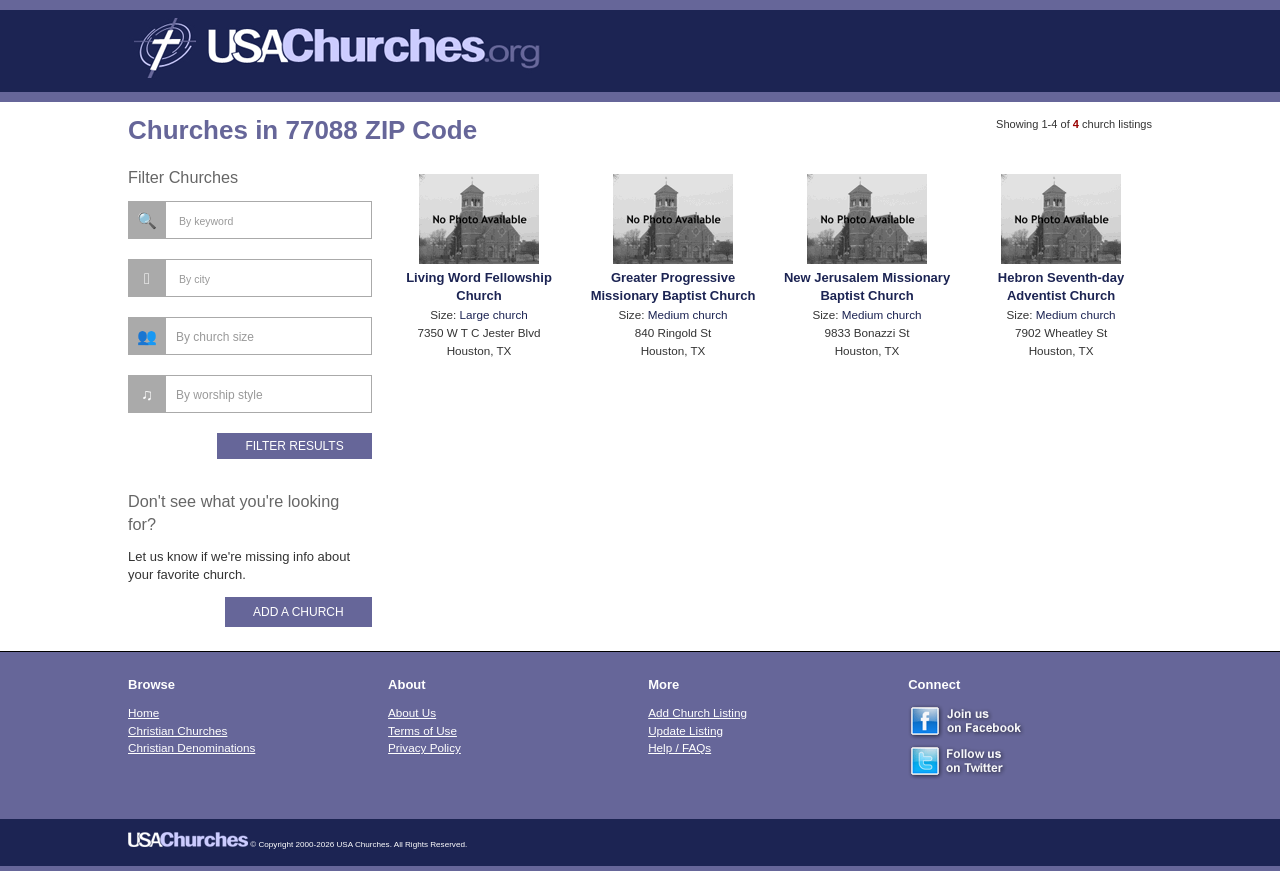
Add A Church (298, 612)
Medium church (688, 314)
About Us (412, 712)
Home (143, 712)
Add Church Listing (697, 712)
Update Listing (685, 730)
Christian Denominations (191, 747)
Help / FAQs (679, 747)
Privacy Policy (424, 747)
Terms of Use (422, 730)
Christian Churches (177, 730)
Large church (494, 314)
